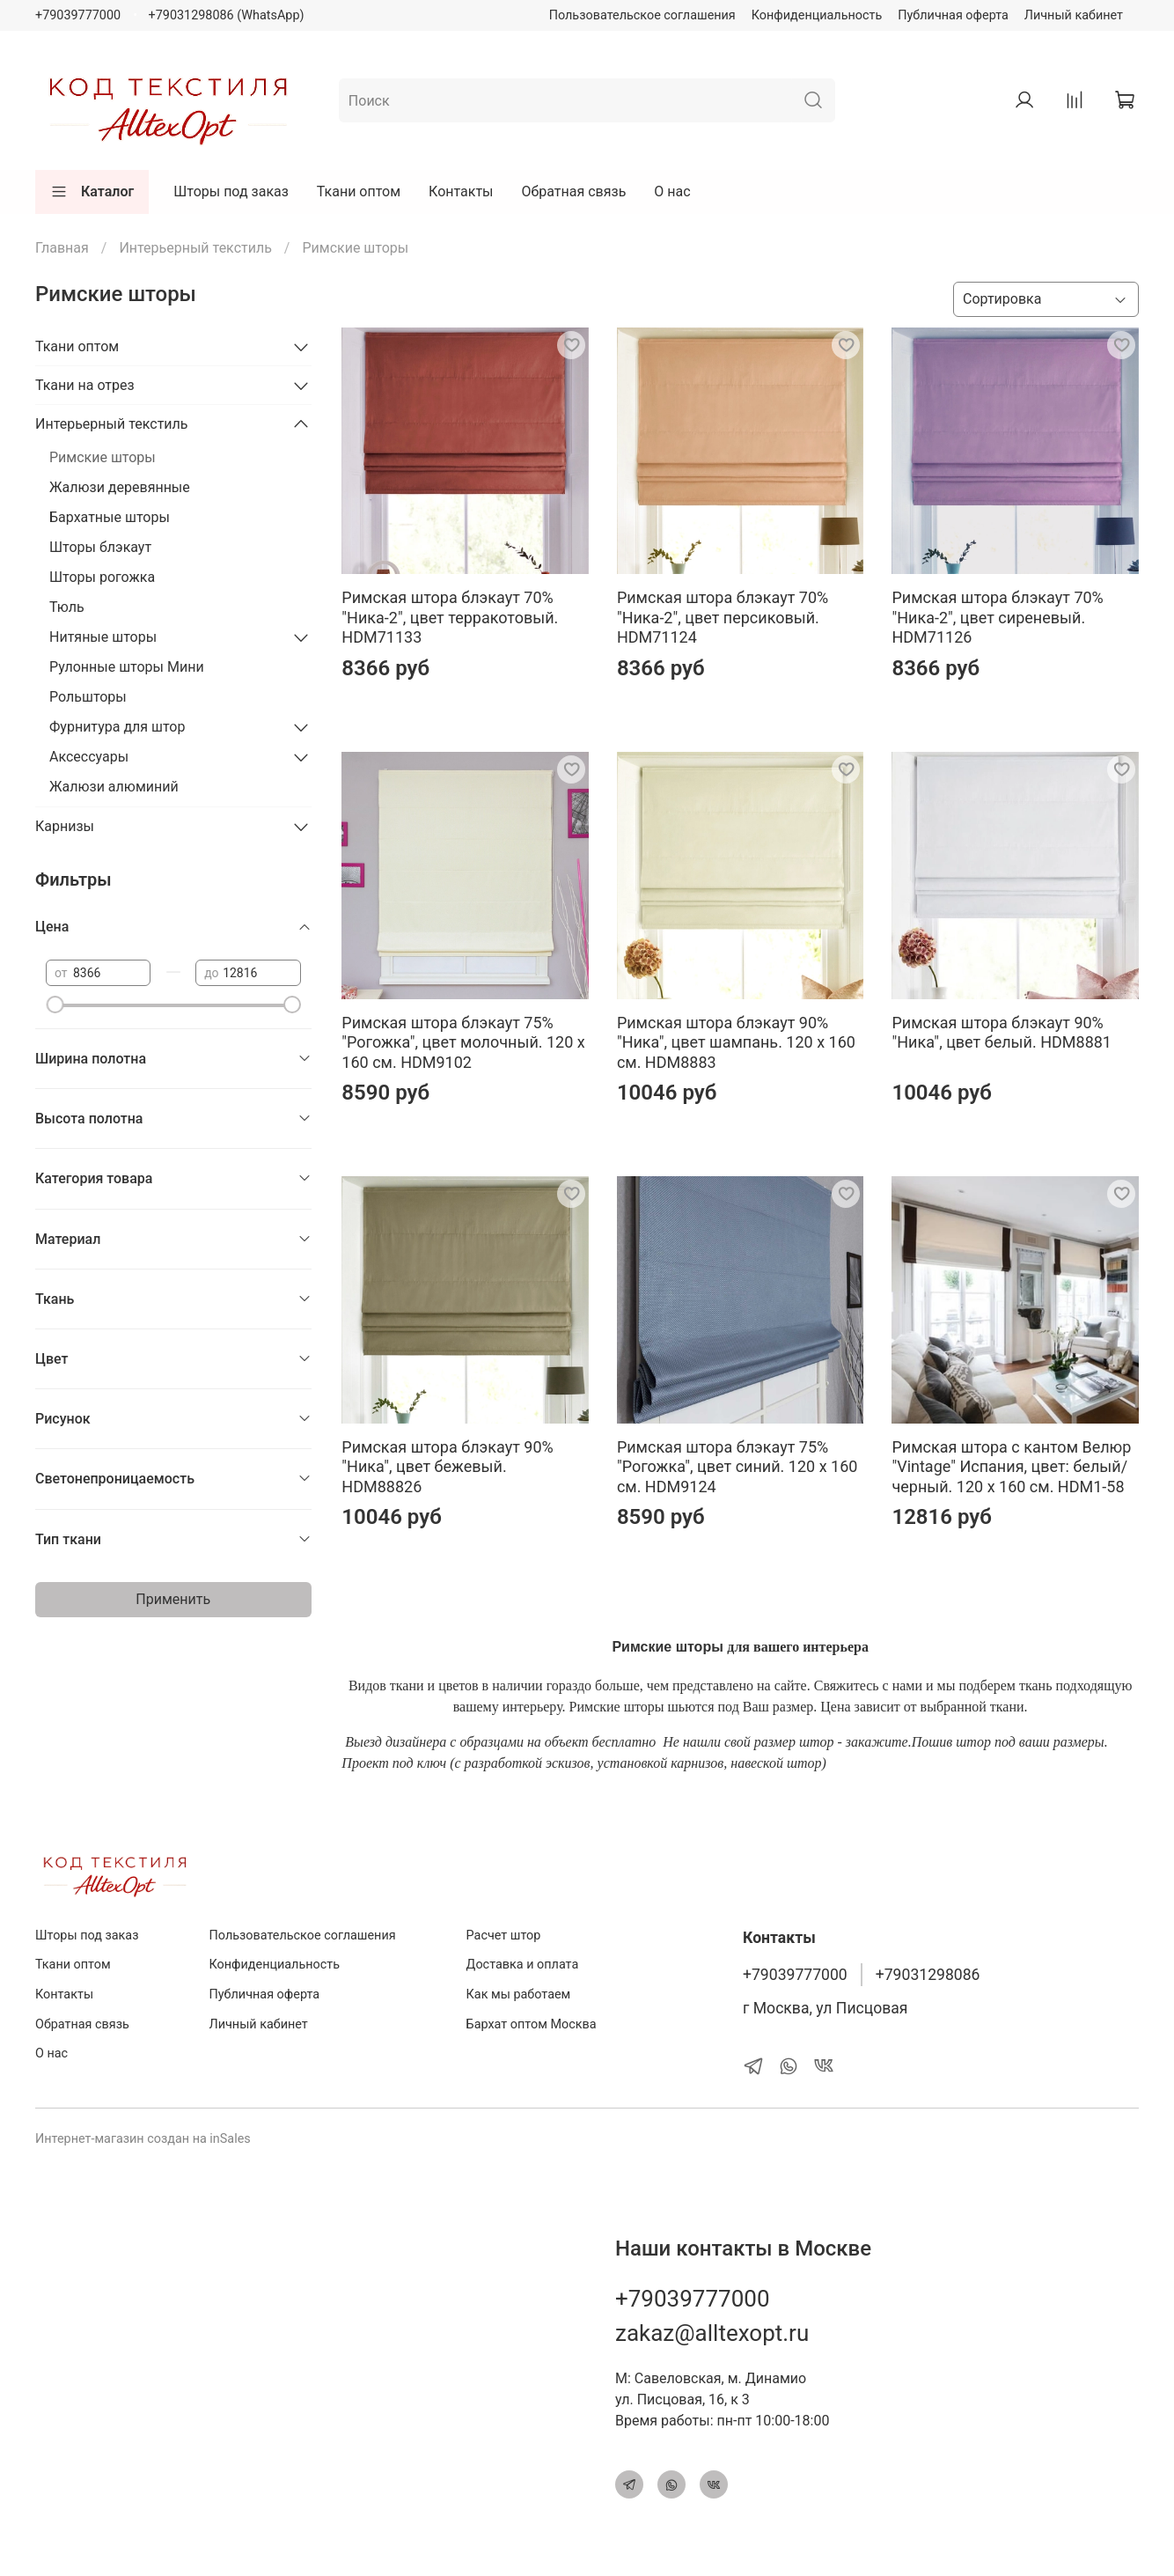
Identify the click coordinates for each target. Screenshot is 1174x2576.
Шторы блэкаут (100, 547)
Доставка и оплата (522, 1964)
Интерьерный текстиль (195, 247)
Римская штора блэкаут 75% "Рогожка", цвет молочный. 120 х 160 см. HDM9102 (462, 1042)
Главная (62, 247)
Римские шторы (102, 457)
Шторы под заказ (231, 191)
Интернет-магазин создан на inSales (143, 2138)
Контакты (461, 191)
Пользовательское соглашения (642, 15)
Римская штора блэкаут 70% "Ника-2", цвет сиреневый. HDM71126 (997, 617)
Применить (173, 1599)
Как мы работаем (518, 1994)
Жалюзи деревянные (119, 487)
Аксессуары (88, 756)
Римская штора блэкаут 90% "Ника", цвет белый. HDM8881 (1002, 1032)
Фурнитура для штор (117, 726)
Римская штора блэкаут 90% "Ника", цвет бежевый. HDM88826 (447, 1467)
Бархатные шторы (109, 517)
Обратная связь (574, 191)
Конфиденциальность (817, 15)
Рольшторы (88, 696)
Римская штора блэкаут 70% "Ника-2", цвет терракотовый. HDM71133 (449, 617)
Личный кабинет (1073, 15)
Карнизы (64, 826)
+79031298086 (928, 1975)
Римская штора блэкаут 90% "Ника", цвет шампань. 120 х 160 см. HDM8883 (736, 1042)
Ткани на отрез (85, 385)
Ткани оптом (358, 191)
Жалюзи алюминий (114, 786)
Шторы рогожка (102, 577)
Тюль (66, 607)
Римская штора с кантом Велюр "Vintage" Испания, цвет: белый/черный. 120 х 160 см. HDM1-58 (1011, 1467)
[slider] (54, 1004)
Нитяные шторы (103, 637)
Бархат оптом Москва (531, 2024)
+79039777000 (78, 15)
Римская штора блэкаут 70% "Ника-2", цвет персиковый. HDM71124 (722, 617)
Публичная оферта (953, 15)
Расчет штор (503, 1935)
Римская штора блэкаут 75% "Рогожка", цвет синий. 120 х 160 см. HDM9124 (737, 1467)
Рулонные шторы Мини (126, 667)
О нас (672, 191)
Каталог (92, 192)
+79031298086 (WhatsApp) (227, 15)
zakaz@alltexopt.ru (712, 2333)
